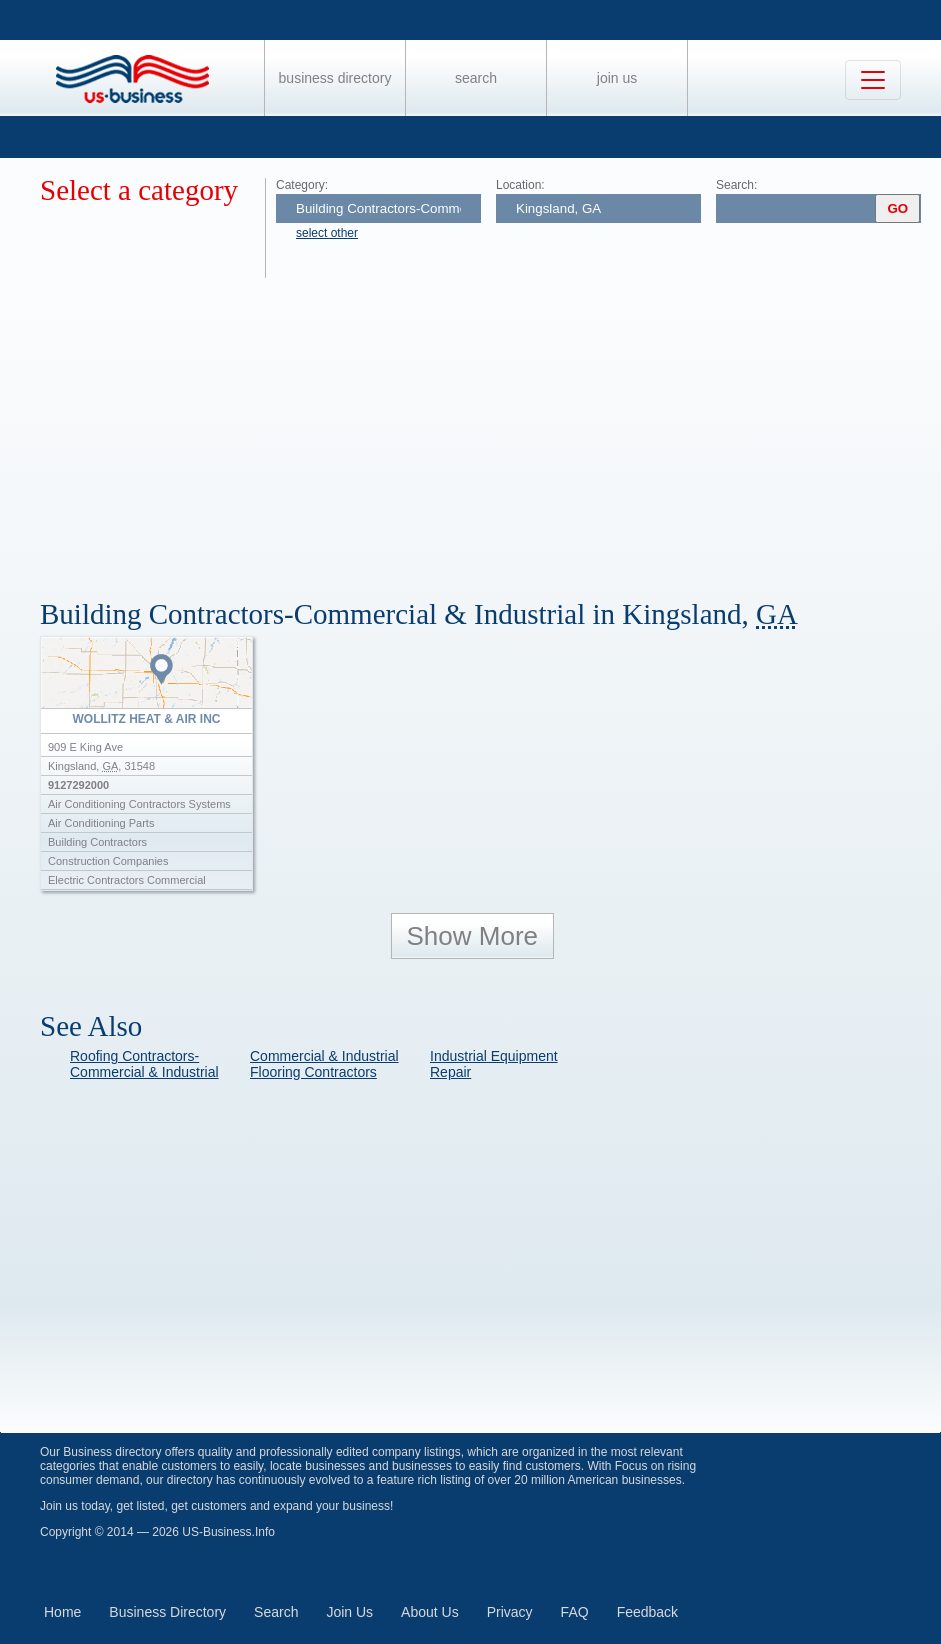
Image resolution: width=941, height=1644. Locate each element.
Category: (302, 185)
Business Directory (335, 78)
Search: (736, 185)
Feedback (647, 1612)
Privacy (510, 1612)
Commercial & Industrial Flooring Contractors (324, 1064)
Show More (473, 936)
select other (327, 233)
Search (476, 78)
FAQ (575, 1612)
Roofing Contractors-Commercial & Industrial (144, 1064)
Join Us (617, 78)
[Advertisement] (490, 428)
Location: (520, 185)
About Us (430, 1612)
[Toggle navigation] (873, 80)
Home (62, 1612)
